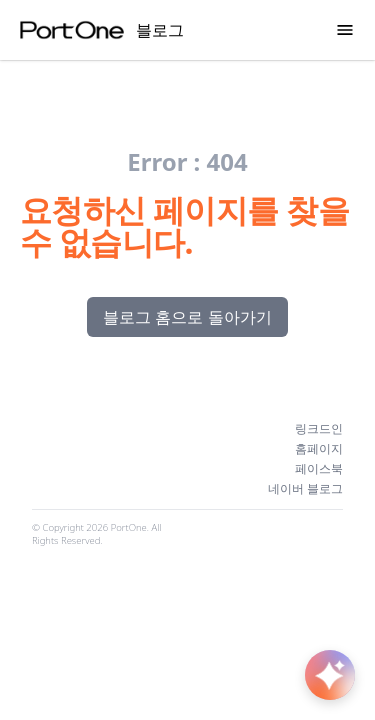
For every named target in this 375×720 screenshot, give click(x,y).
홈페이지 (319, 449)
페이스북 (319, 469)
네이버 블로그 (305, 489)
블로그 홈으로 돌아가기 (187, 317)
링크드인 (319, 429)
